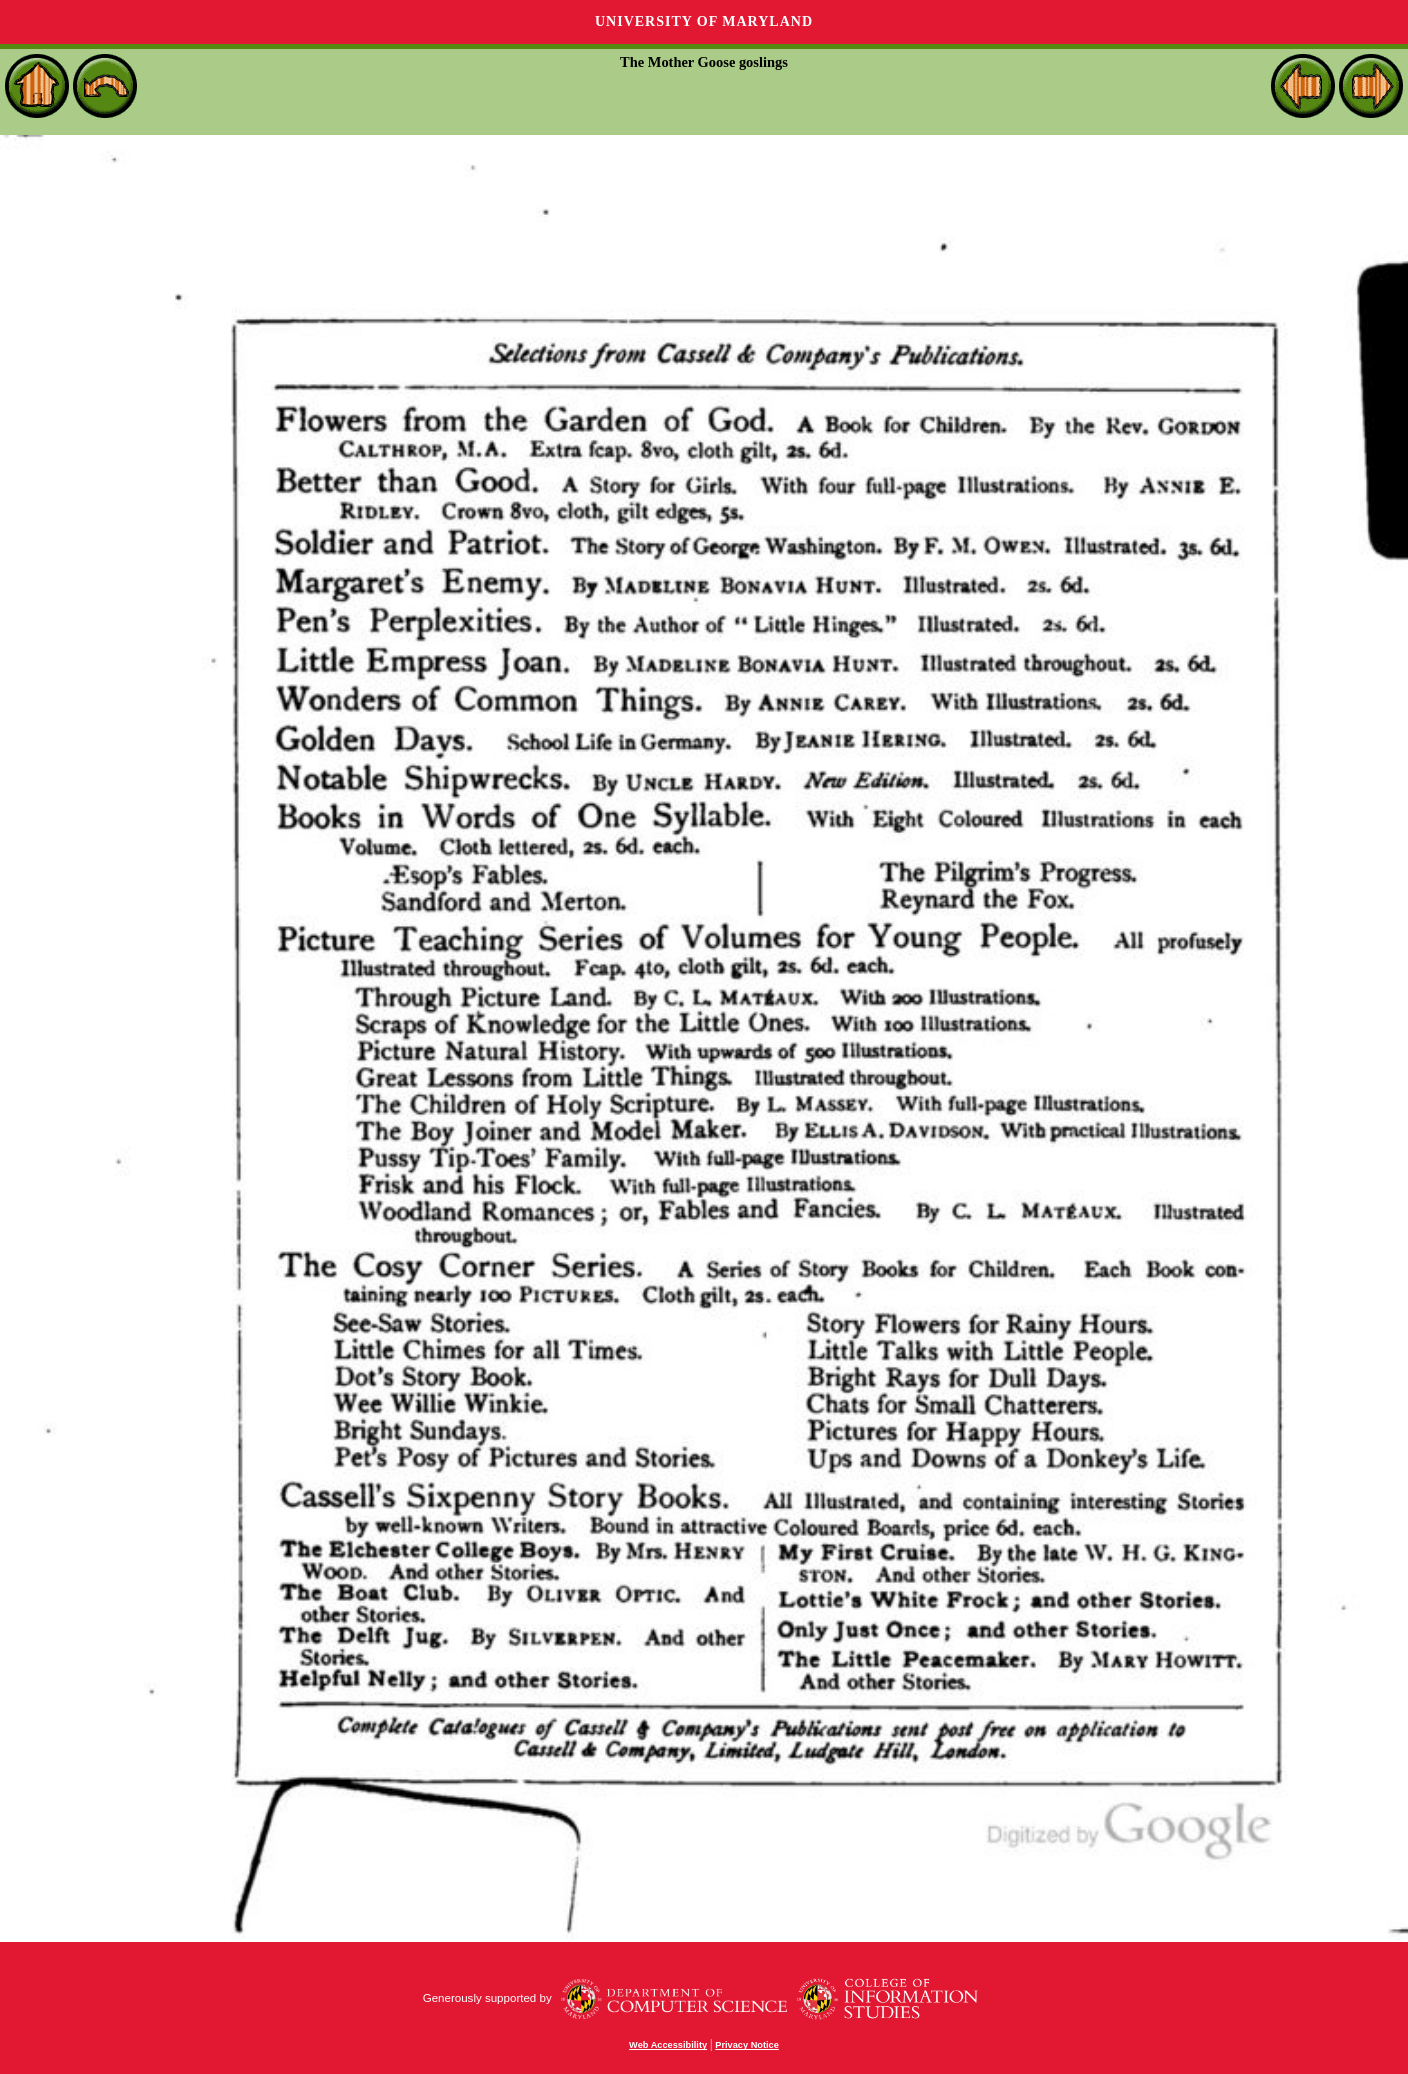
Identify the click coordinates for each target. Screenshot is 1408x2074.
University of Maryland (704, 21)
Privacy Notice (747, 2045)
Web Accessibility (668, 2045)
